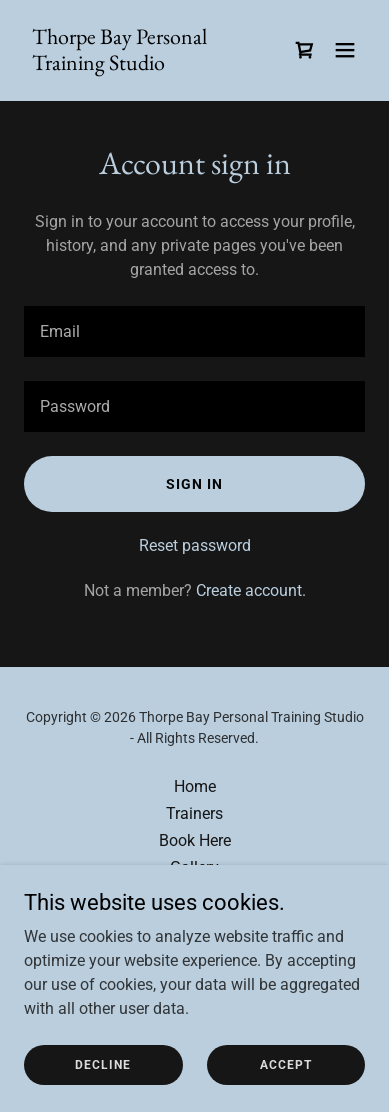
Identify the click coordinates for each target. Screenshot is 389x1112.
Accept (286, 1064)
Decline (103, 1064)
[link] (143, 64)
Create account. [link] (251, 590)
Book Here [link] (195, 840)
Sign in (194, 484)
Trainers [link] (194, 813)
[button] (345, 50)
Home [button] (195, 786)
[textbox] (194, 331)
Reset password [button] (195, 545)
